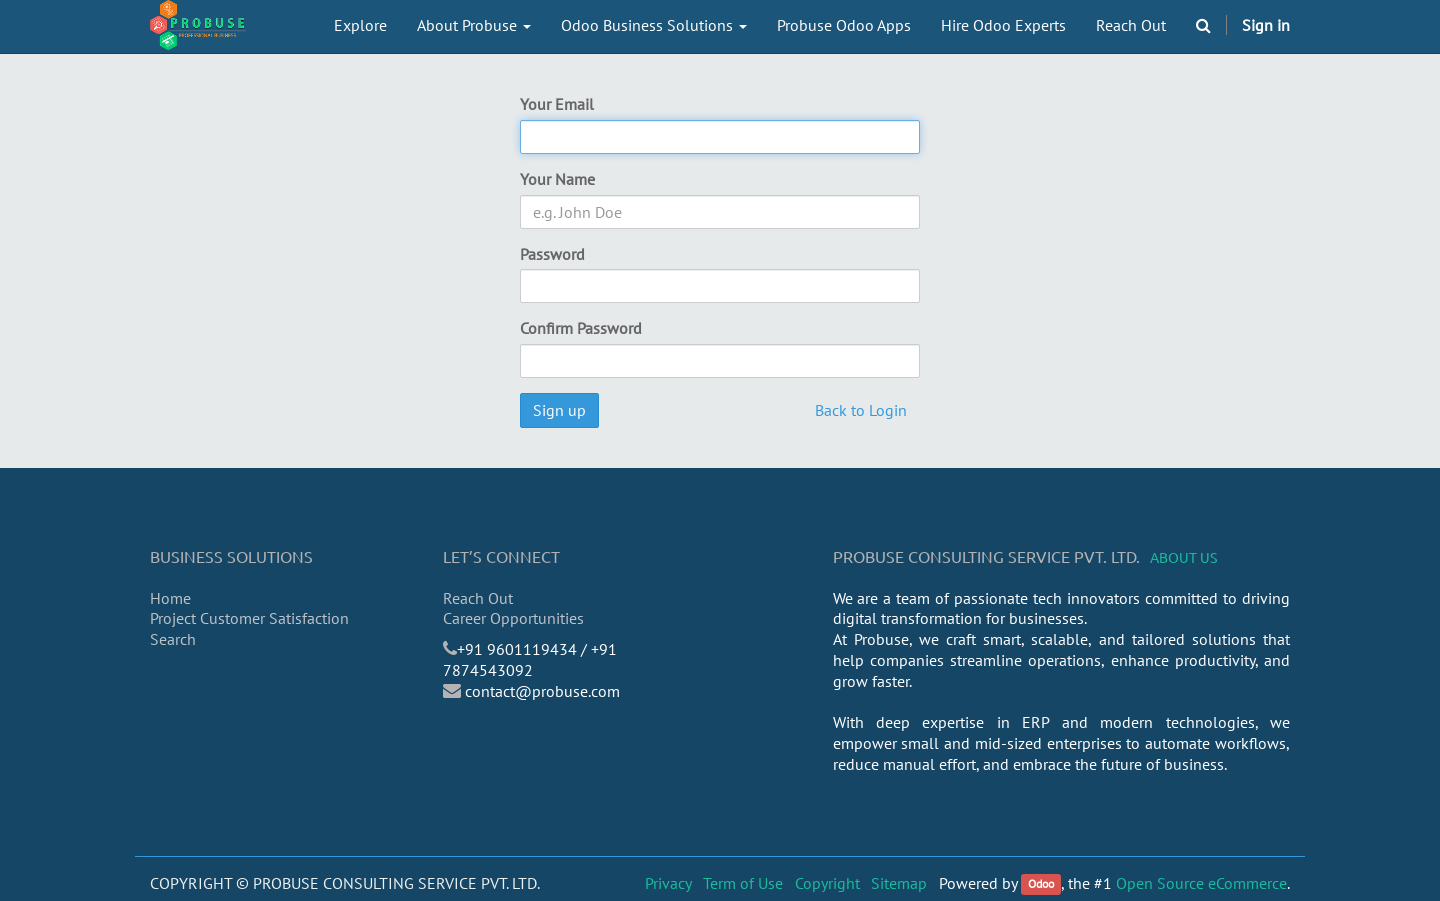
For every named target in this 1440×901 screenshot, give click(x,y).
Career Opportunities (513, 618)
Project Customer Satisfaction (249, 618)
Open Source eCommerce (1201, 883)
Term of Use (743, 883)
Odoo (1041, 884)
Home (170, 598)
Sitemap (899, 883)
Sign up (559, 410)
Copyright (827, 883)
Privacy (668, 883)
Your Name (557, 179)
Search (173, 639)
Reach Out (478, 598)
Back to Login (861, 410)
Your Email (557, 104)
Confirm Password (581, 328)
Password (552, 254)
